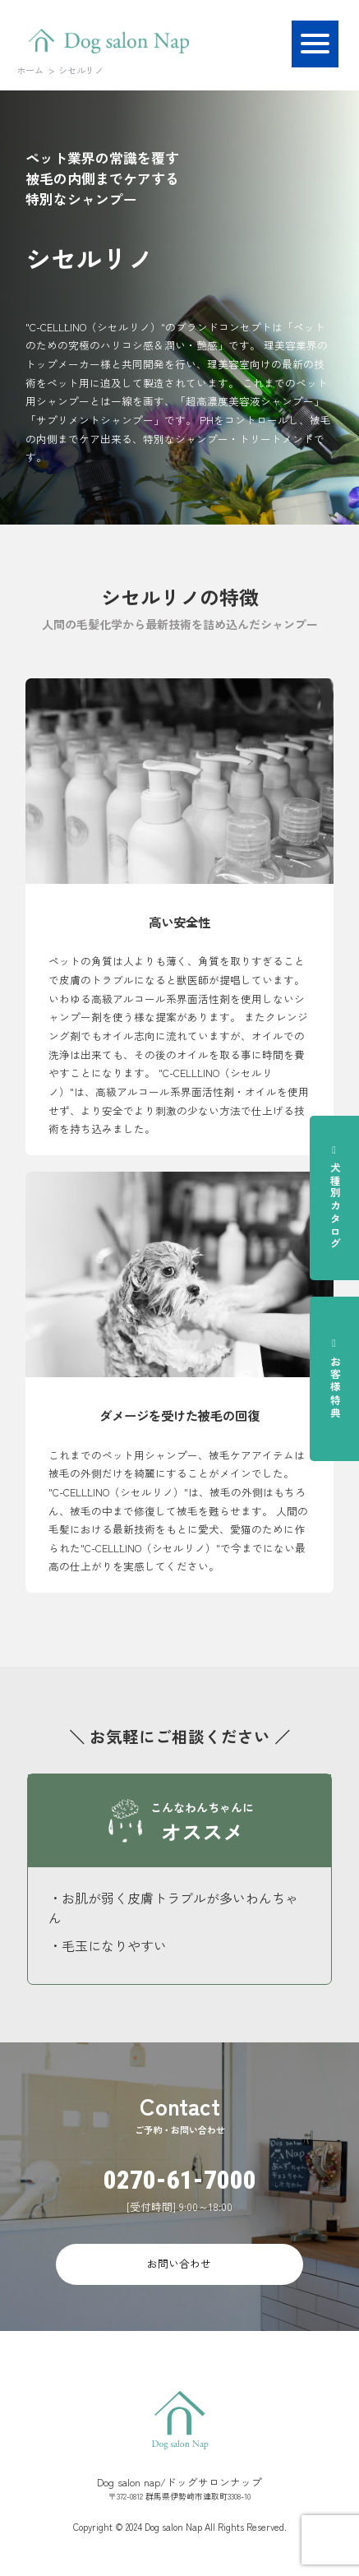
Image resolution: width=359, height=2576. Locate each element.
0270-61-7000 (180, 2180)
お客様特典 (335, 1378)
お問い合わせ (179, 2263)
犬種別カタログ (335, 1198)
